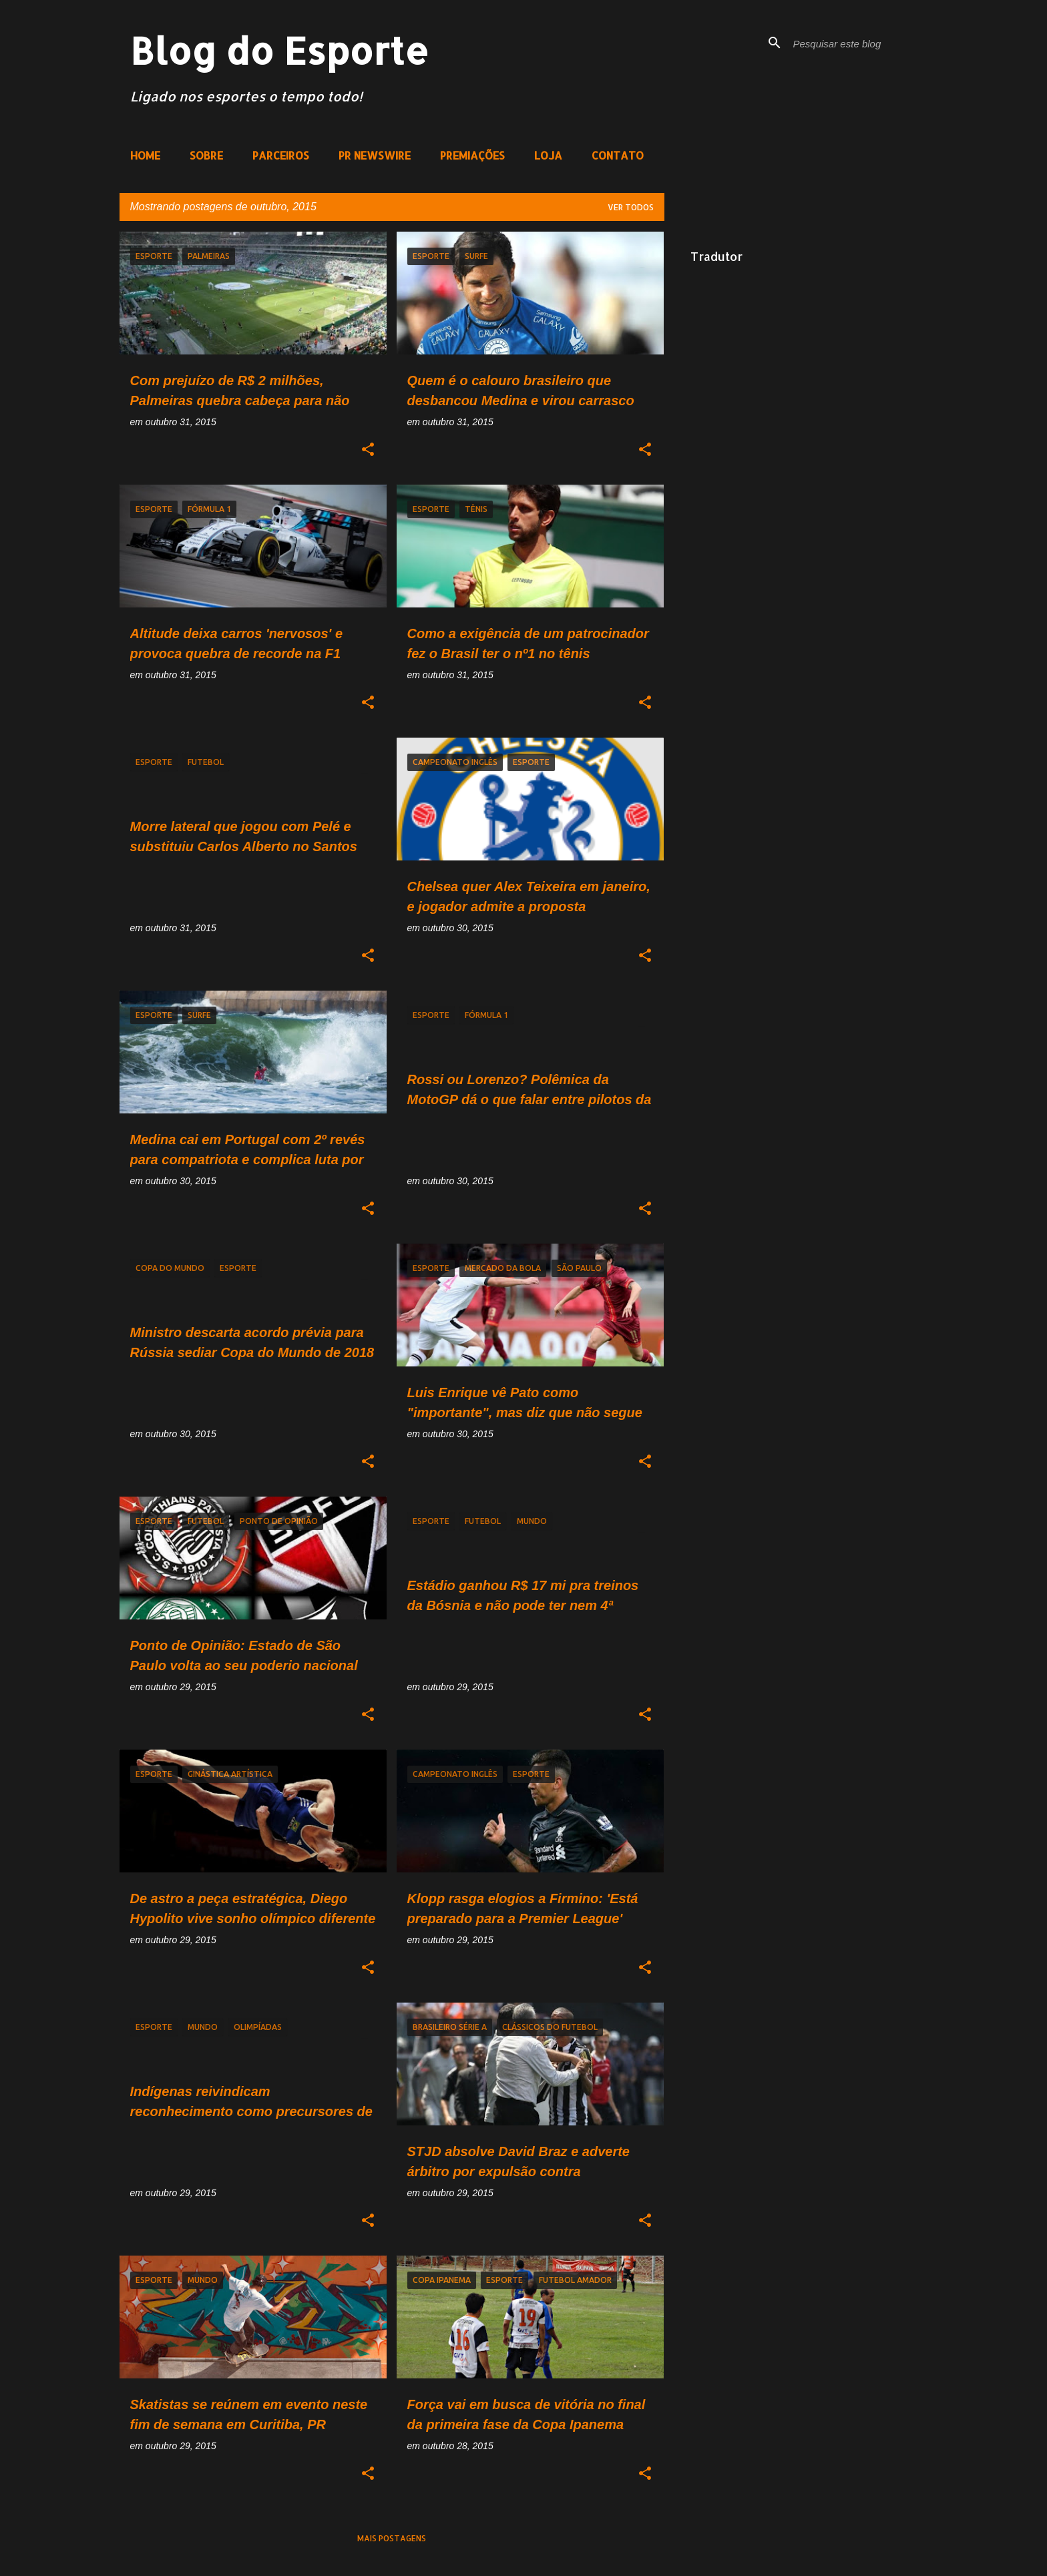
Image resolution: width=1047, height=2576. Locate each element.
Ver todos (631, 207)
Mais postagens (391, 2538)
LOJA (548, 155)
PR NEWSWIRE (375, 155)
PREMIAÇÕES (472, 155)
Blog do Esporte (279, 50)
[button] (368, 450)
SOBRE (206, 155)
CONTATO (618, 155)
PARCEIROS (280, 155)
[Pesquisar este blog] (858, 43)
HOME (145, 155)
